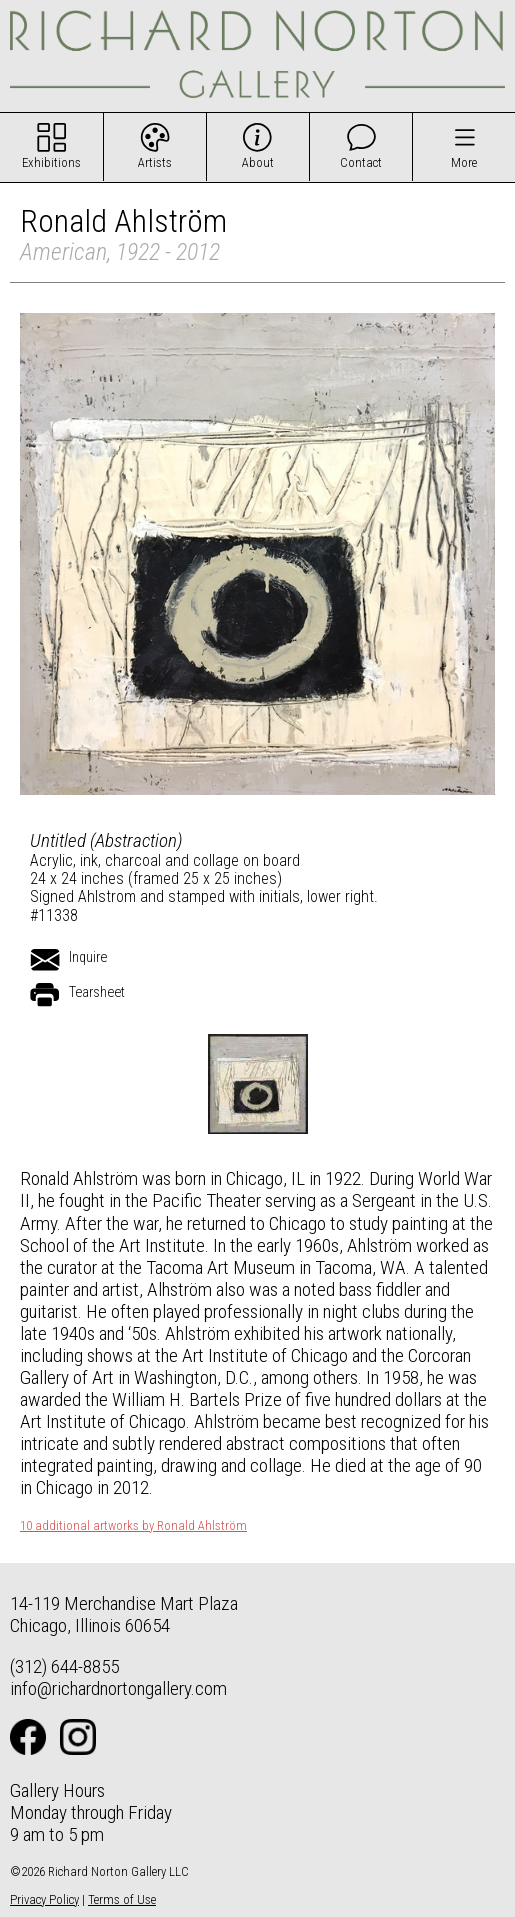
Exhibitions (51, 162)
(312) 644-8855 (64, 1666)
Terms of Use (122, 1899)
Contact (361, 162)
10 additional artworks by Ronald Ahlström (133, 1526)
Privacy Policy (44, 1899)
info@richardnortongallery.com (118, 1688)
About (258, 162)
